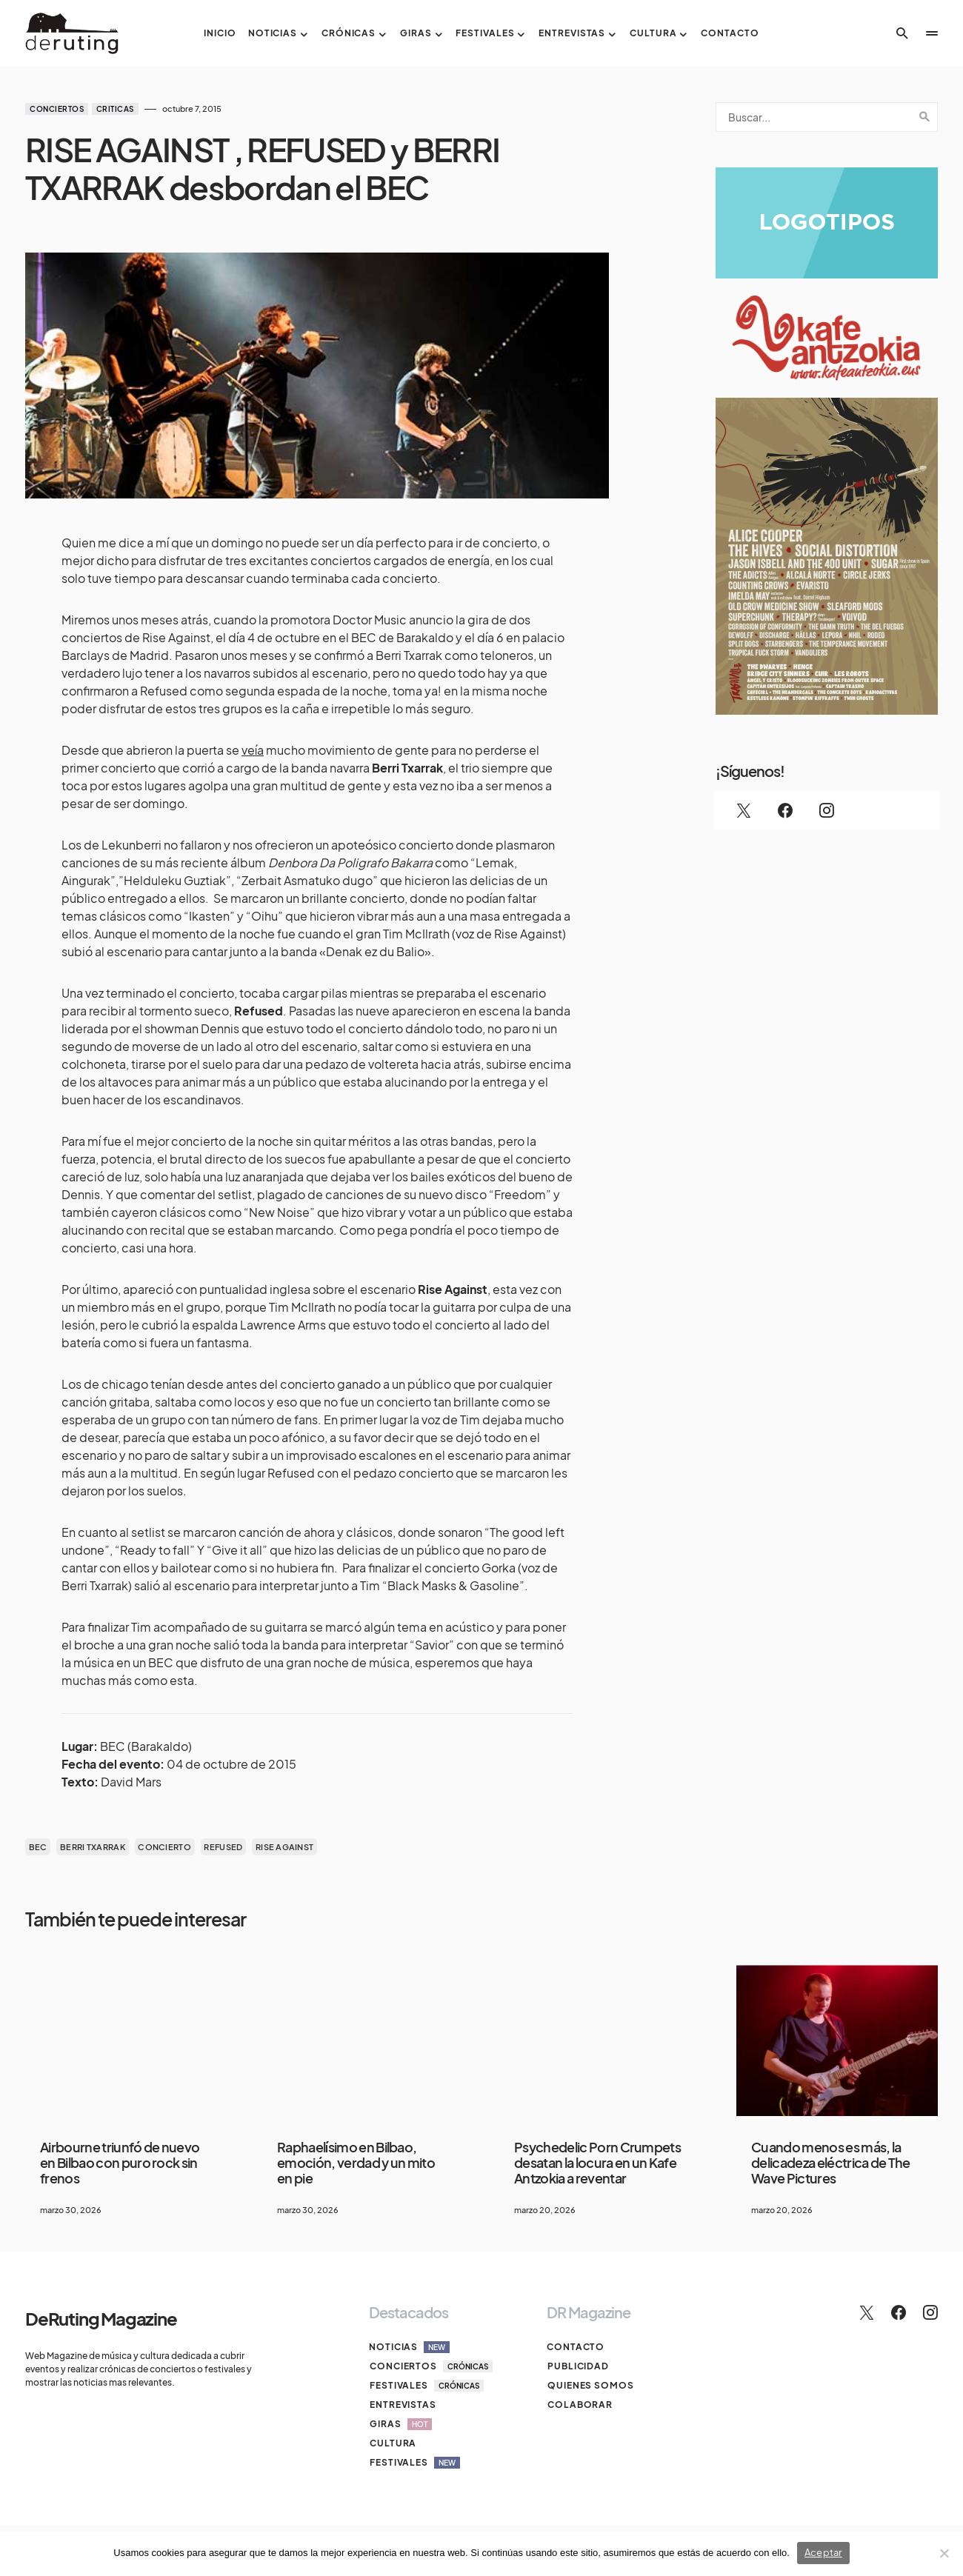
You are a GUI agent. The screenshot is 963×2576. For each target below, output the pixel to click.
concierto (164, 1847)
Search (924, 117)
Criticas (115, 108)
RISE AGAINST (284, 1847)
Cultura (392, 2443)
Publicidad (577, 2366)
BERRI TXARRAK (92, 1847)
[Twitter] (743, 810)
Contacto (575, 2346)
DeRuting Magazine (101, 2318)
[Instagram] (826, 810)
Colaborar (579, 2404)
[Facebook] (785, 810)
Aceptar (823, 2552)
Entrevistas (402, 2404)
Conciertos (57, 108)
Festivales (426, 2386)
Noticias (409, 2347)
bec (38, 1847)
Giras (400, 2424)
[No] (944, 2553)
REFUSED (223, 1847)
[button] (902, 33)
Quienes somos (590, 2385)
